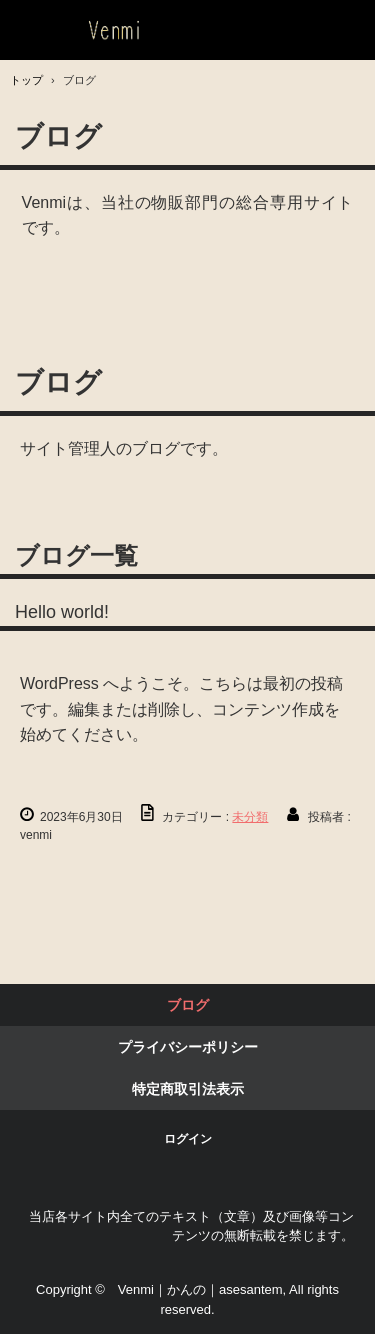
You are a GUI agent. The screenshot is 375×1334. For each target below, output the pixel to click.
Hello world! (62, 612)
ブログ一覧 (76, 555)
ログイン (188, 1139)
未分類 (250, 817)
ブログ (188, 1005)
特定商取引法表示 (188, 1089)
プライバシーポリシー (188, 1047)
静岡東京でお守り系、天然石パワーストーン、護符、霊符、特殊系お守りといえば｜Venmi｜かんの (108, 30)
